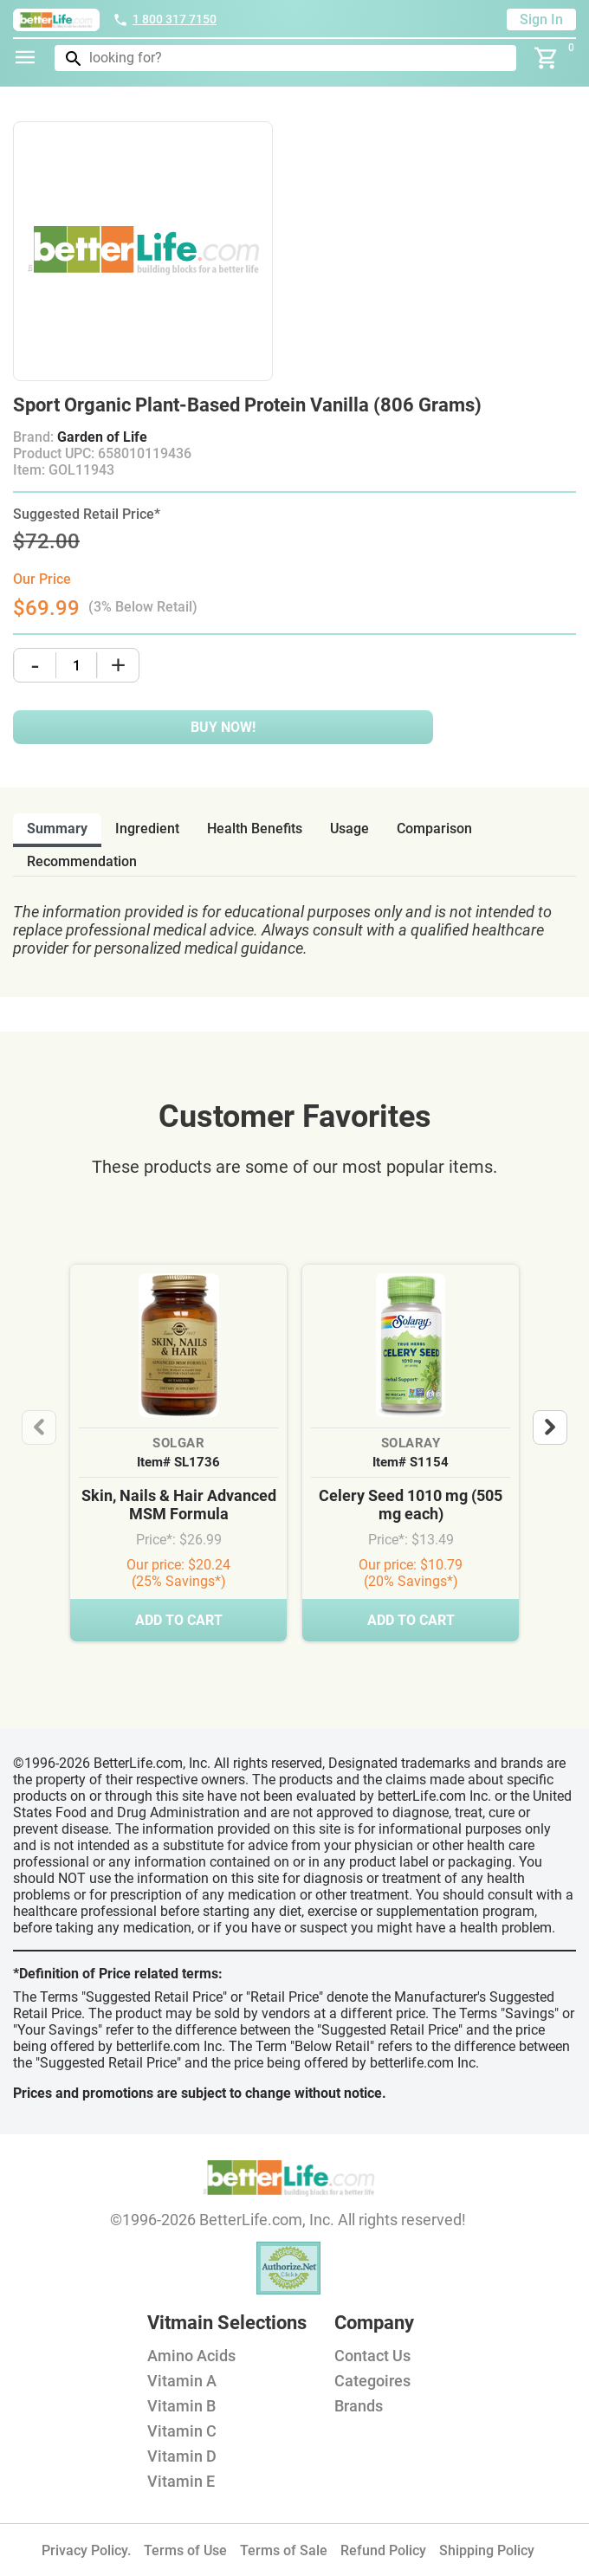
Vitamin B (181, 2406)
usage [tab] (349, 828)
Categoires (372, 2381)
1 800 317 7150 (165, 19)
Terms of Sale (283, 2550)
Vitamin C (182, 2431)
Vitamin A (182, 2381)
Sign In (541, 19)
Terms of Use (185, 2550)
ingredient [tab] (147, 828)
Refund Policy (383, 2550)
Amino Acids (191, 2355)
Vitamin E (181, 2481)
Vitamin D (182, 2456)
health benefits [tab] (254, 828)
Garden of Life (102, 437)
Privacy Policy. (86, 2550)
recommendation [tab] (82, 861)
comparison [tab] (434, 828)
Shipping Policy (486, 2550)
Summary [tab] (57, 828)
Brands (358, 2406)
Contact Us (372, 2355)
